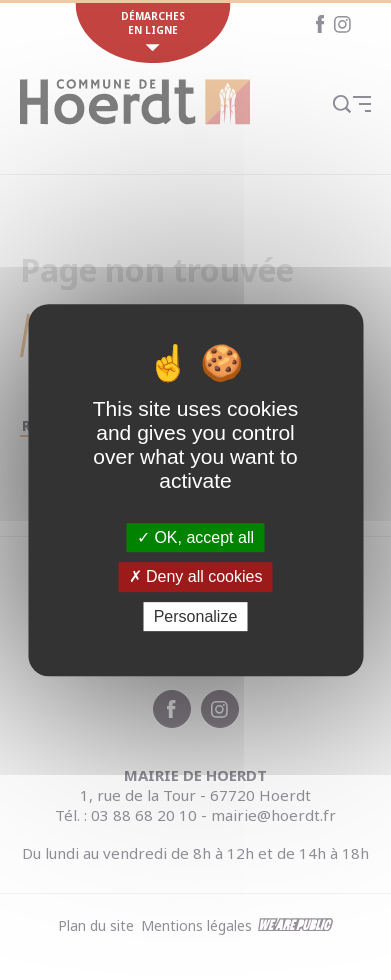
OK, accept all (195, 537)
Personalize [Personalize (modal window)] (196, 616)
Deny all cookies (196, 576)
